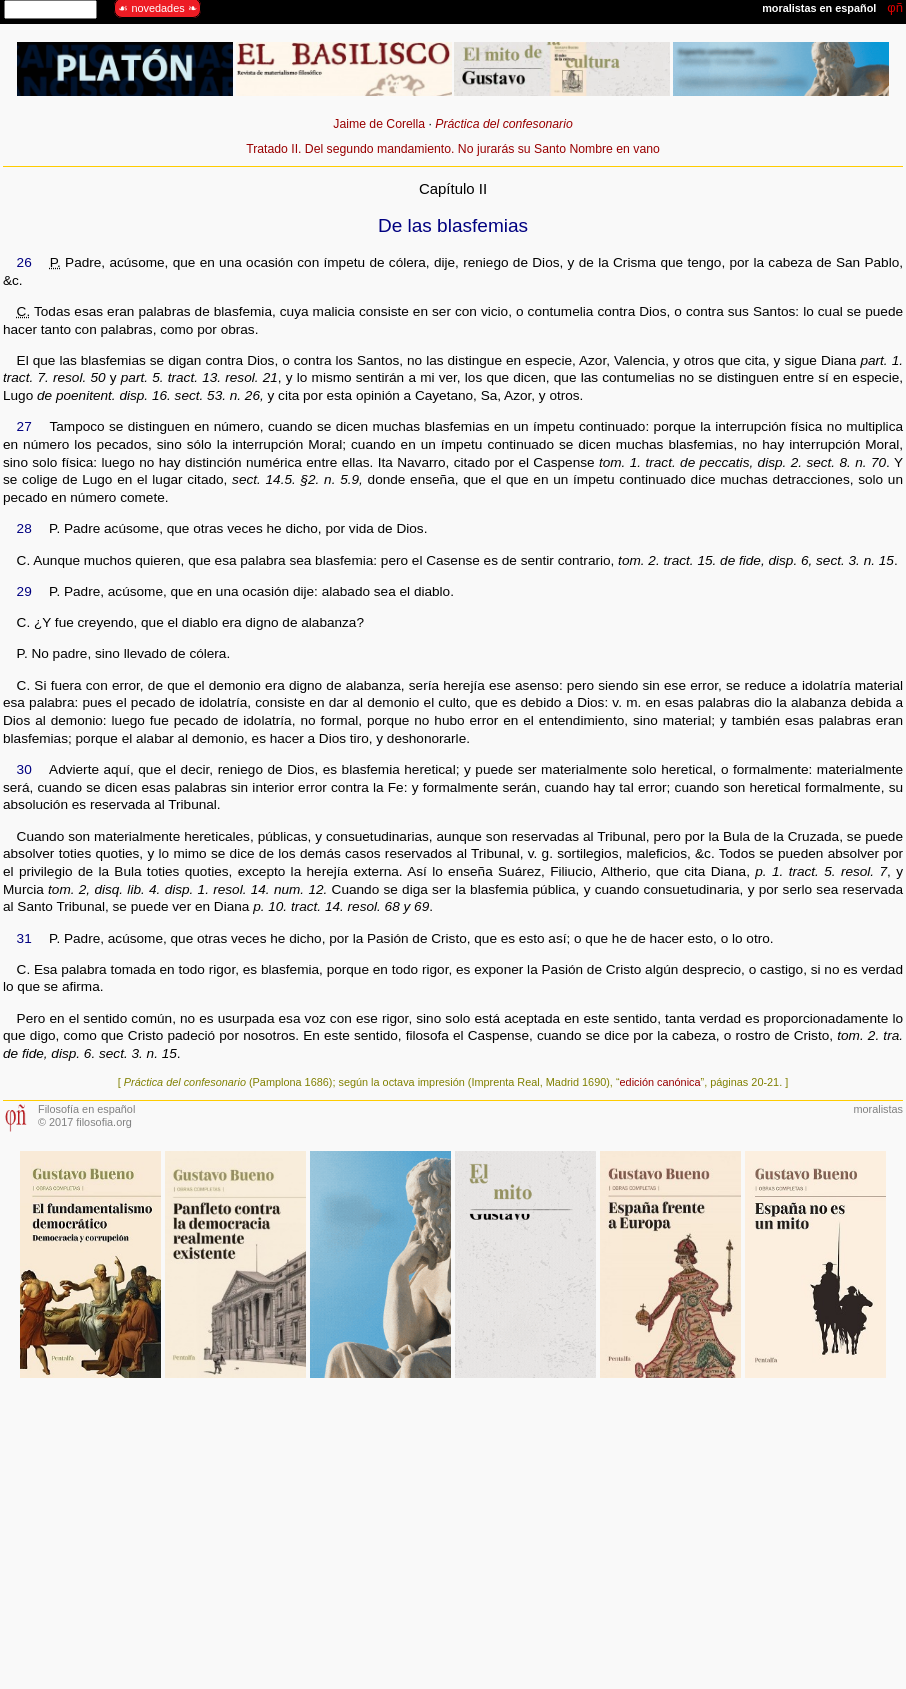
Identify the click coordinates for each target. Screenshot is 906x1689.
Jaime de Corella (379, 124)
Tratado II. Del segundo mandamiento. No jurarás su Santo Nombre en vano (453, 149)
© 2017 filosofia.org (85, 1122)
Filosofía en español (86, 1109)
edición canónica (660, 1082)
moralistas (878, 1109)
